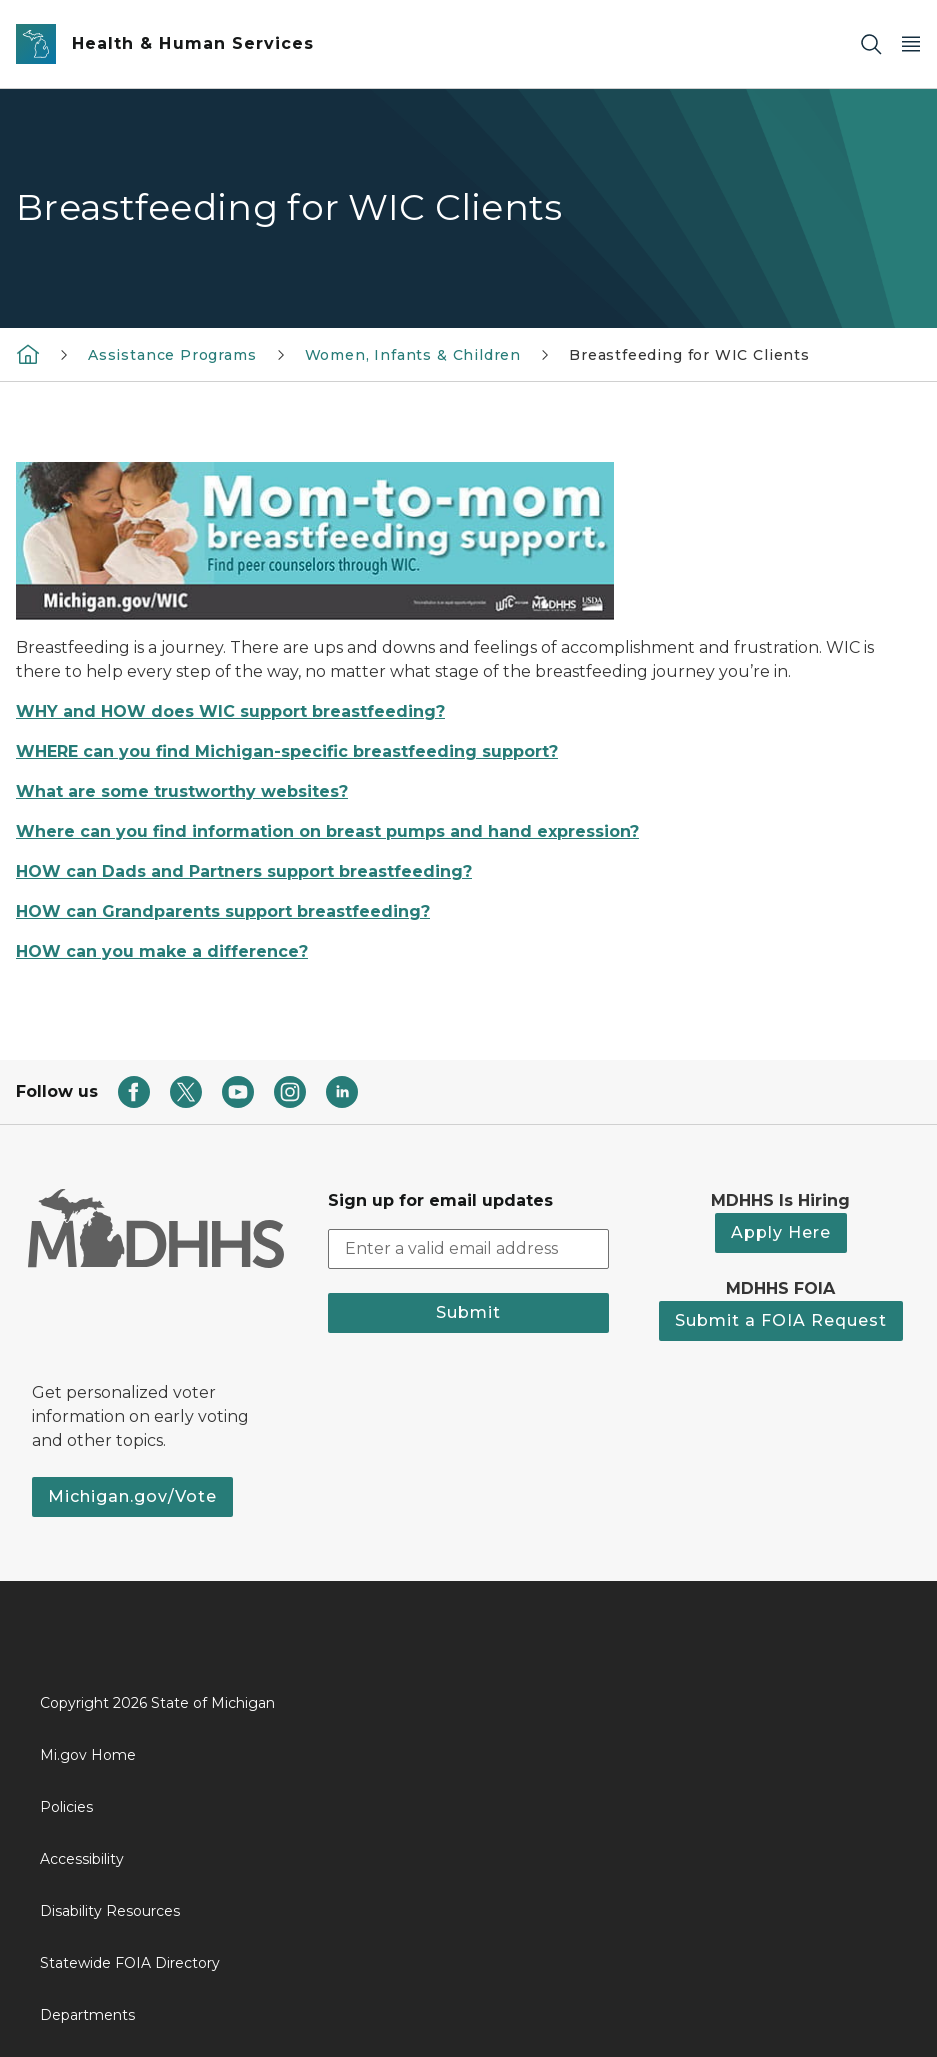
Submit (468, 1312)
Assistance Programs (172, 355)
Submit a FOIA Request (781, 1320)
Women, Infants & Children (413, 355)
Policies (66, 1807)
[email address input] (468, 1249)
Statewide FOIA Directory (130, 1963)
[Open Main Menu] (911, 44)
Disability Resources (110, 1911)
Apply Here (781, 1232)
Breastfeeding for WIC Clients (689, 355)
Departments (87, 2015)
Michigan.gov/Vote (132, 1496)
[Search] (871, 44)
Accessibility (82, 1859)
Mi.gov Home (88, 1755)
